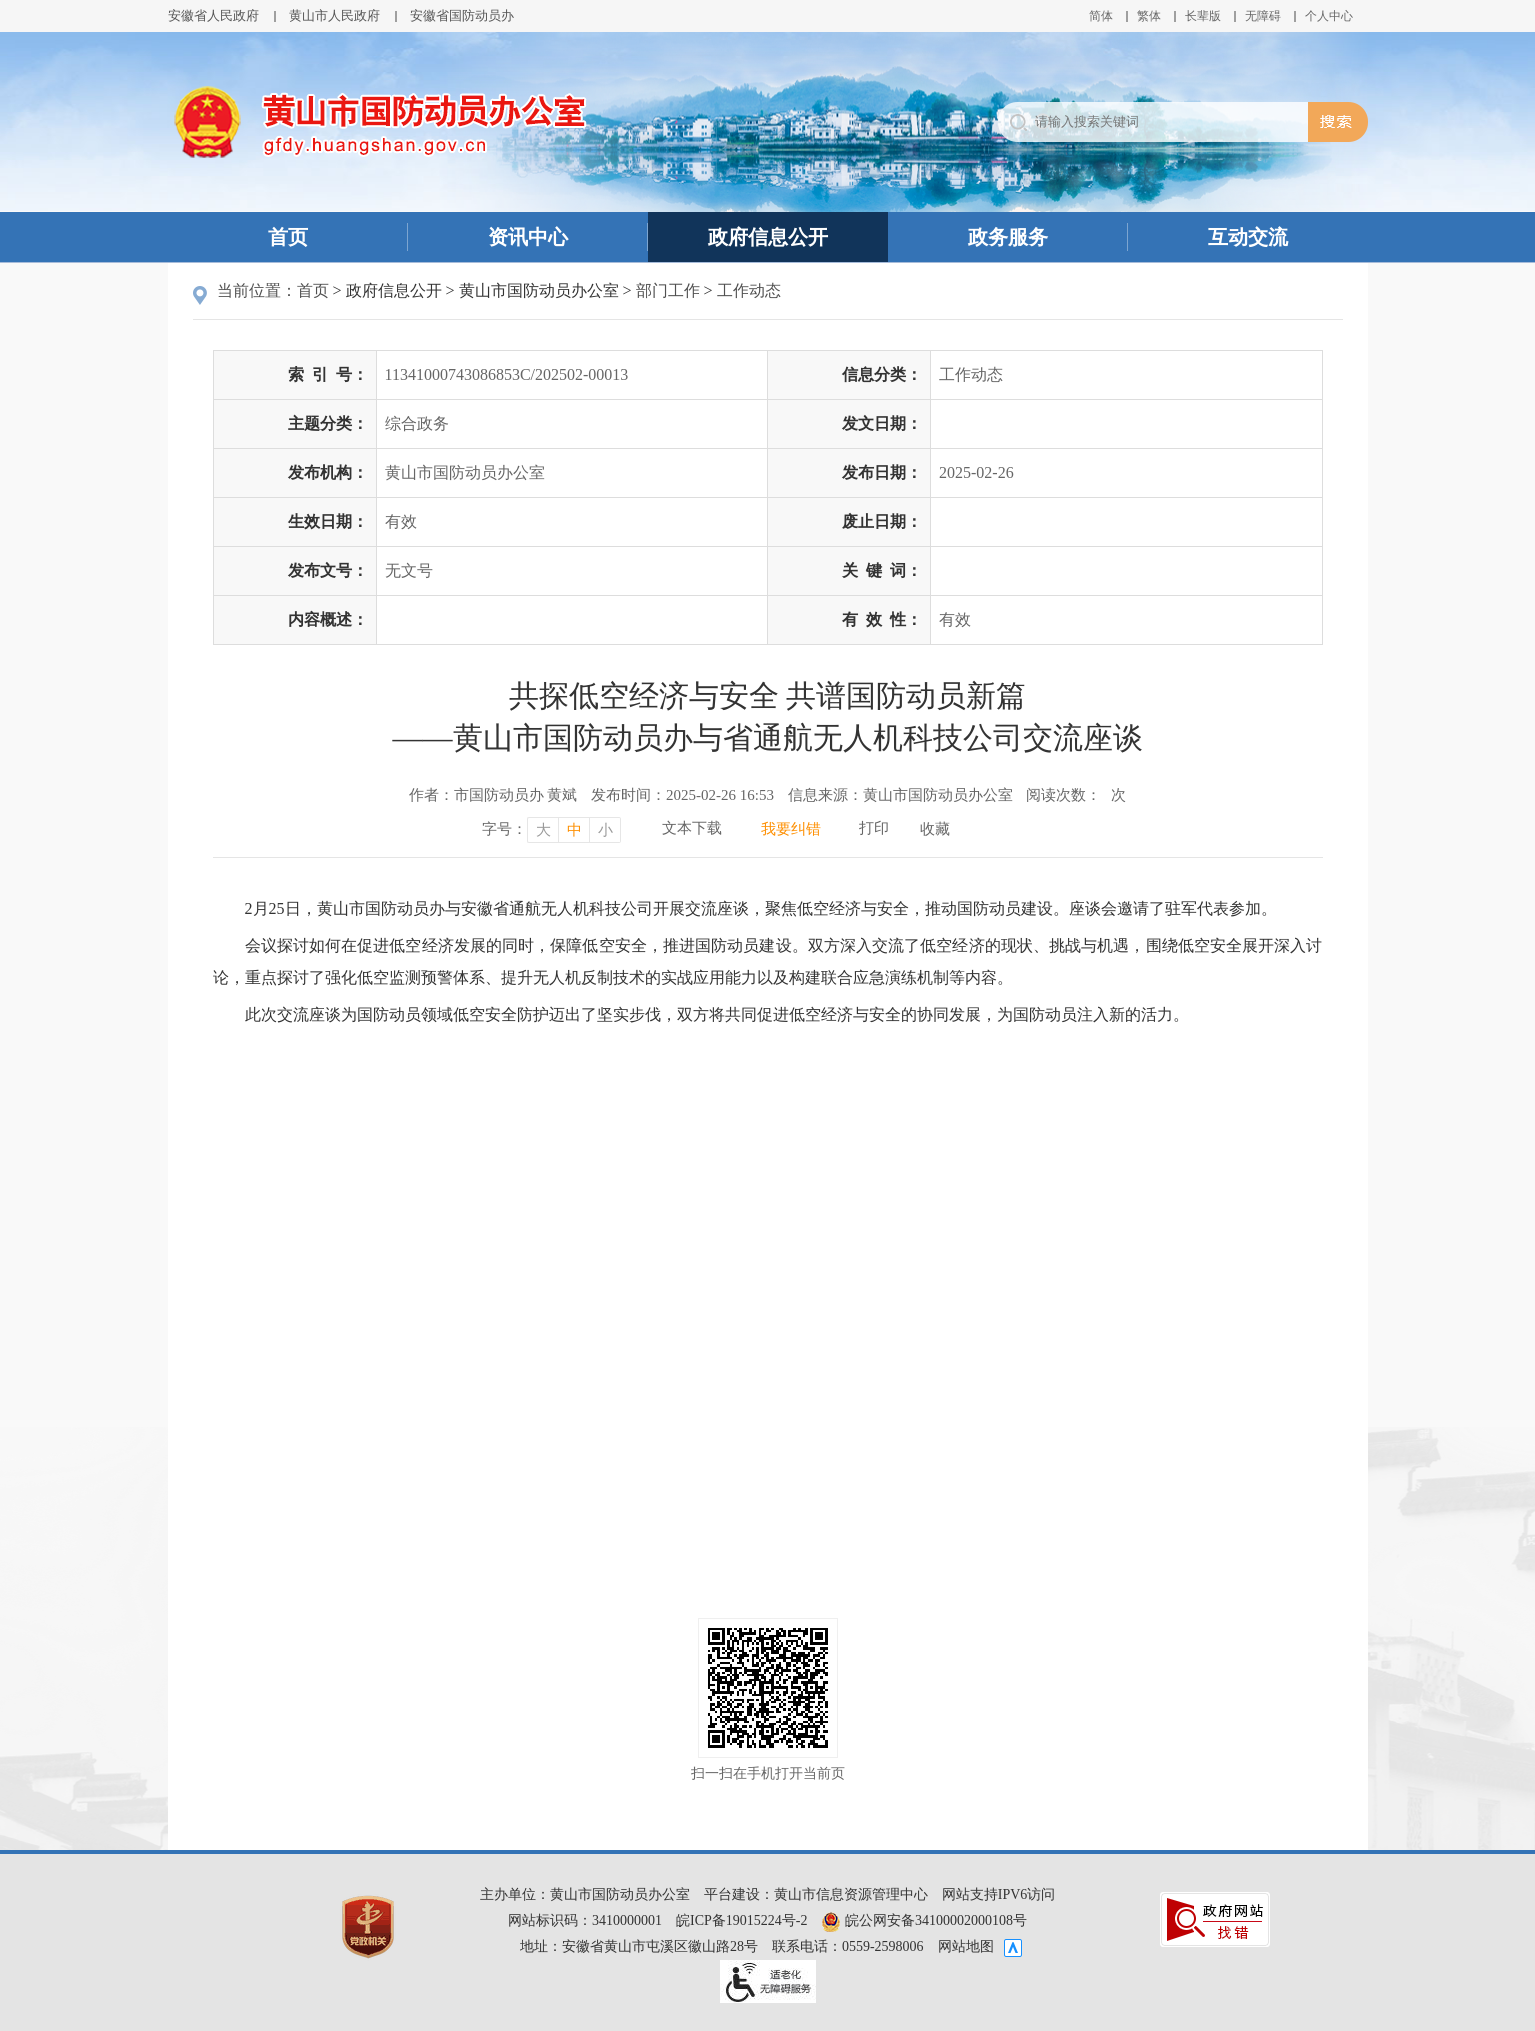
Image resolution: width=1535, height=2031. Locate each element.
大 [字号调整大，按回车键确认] (543, 830)
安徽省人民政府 (213, 15)
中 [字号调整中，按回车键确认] (574, 830)
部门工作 (668, 290)
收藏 (935, 829)
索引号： (328, 374)
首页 (288, 237)
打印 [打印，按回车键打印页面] (874, 828)
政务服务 (1008, 237)
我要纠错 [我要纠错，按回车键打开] (791, 829)
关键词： (882, 570)
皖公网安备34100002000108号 (924, 1920)
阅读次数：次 (1076, 795)
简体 (1101, 16)
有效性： (882, 619)
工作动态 (749, 290)
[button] (1203, 16)
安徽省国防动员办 (462, 15)
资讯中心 (528, 237)
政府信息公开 (768, 237)
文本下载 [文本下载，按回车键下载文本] (692, 828)
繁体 (1149, 16)
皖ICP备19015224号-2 (741, 1920)
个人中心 (1329, 16)
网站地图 (966, 1946)
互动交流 (1248, 237)
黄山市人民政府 (334, 15)
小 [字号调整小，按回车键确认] (605, 830)
